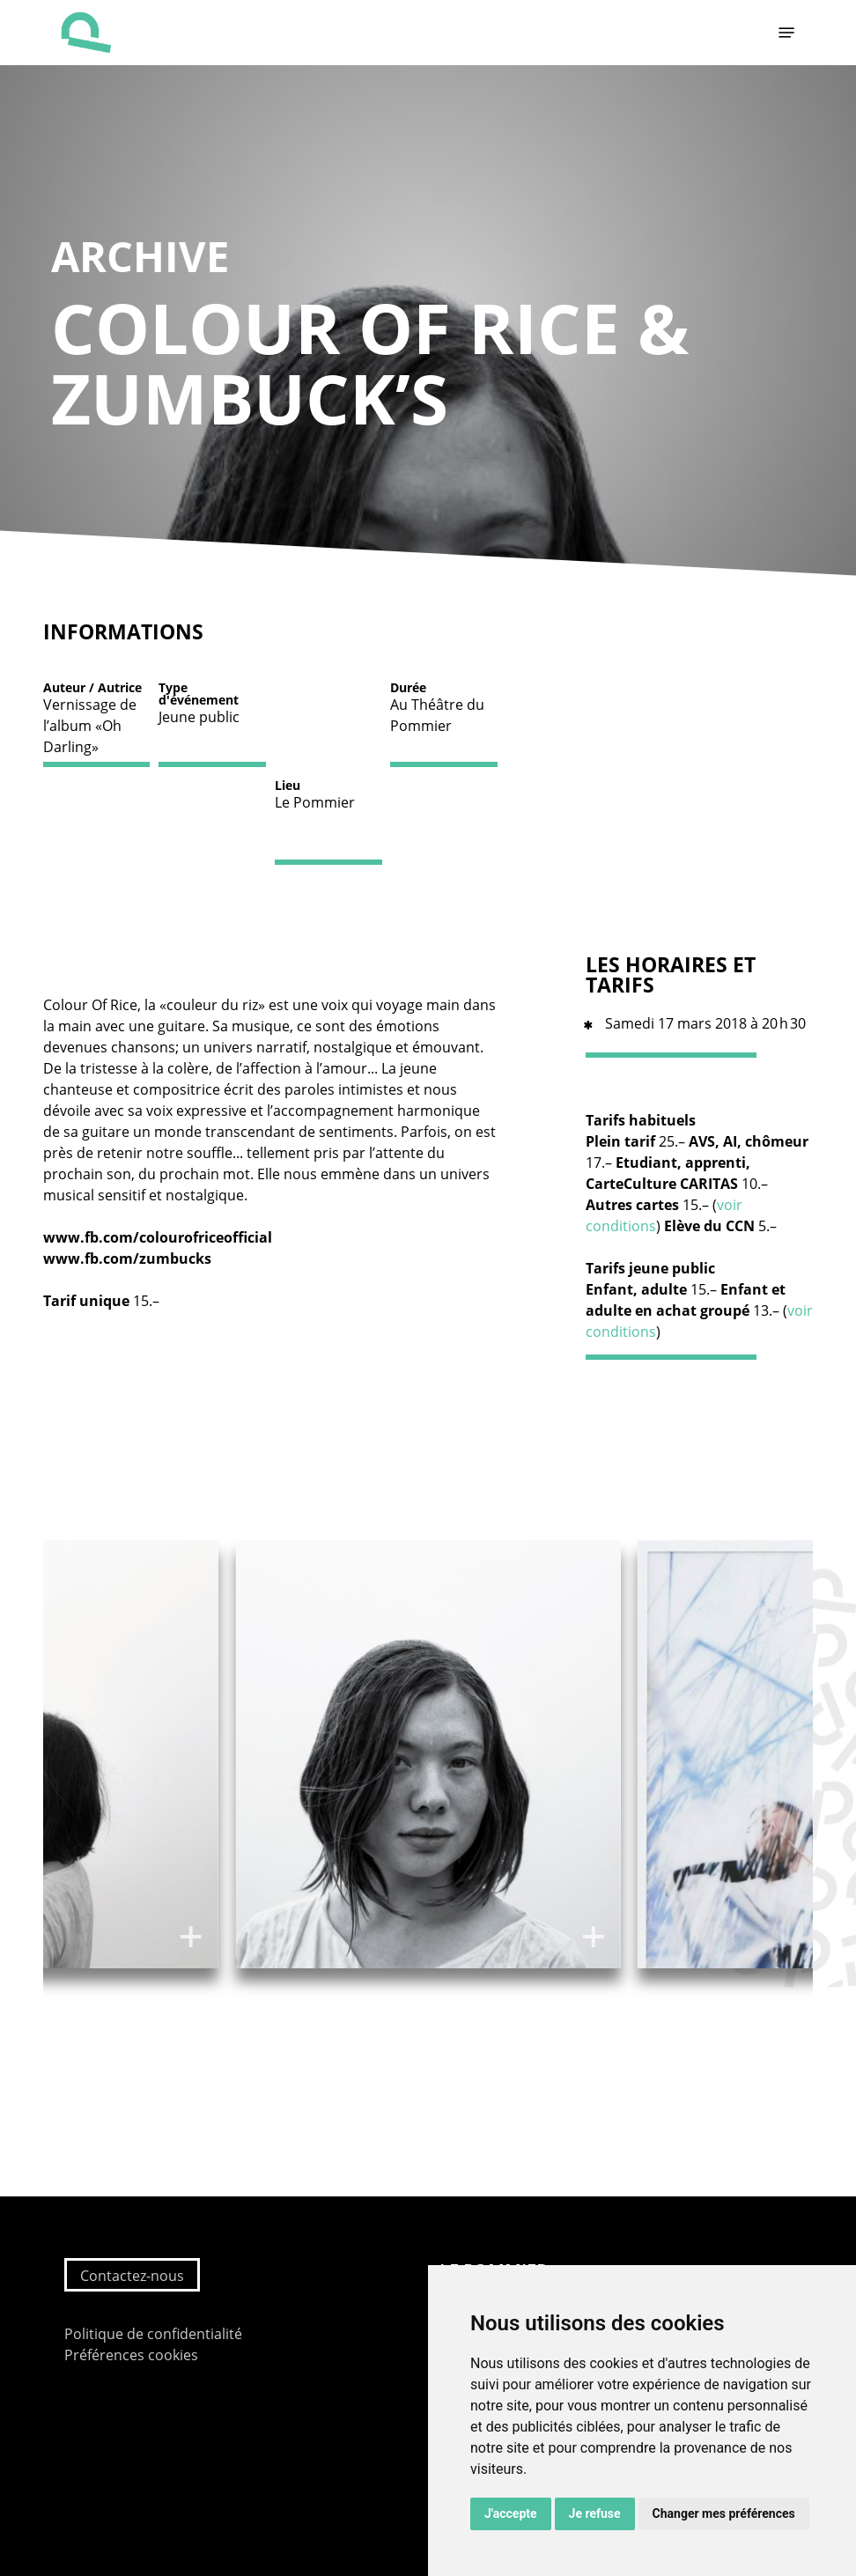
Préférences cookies (131, 2355)
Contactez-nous (132, 2275)
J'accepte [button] (510, 2513)
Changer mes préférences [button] (724, 2513)
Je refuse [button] (595, 2513)
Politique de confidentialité (153, 2333)
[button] (786, 32)
